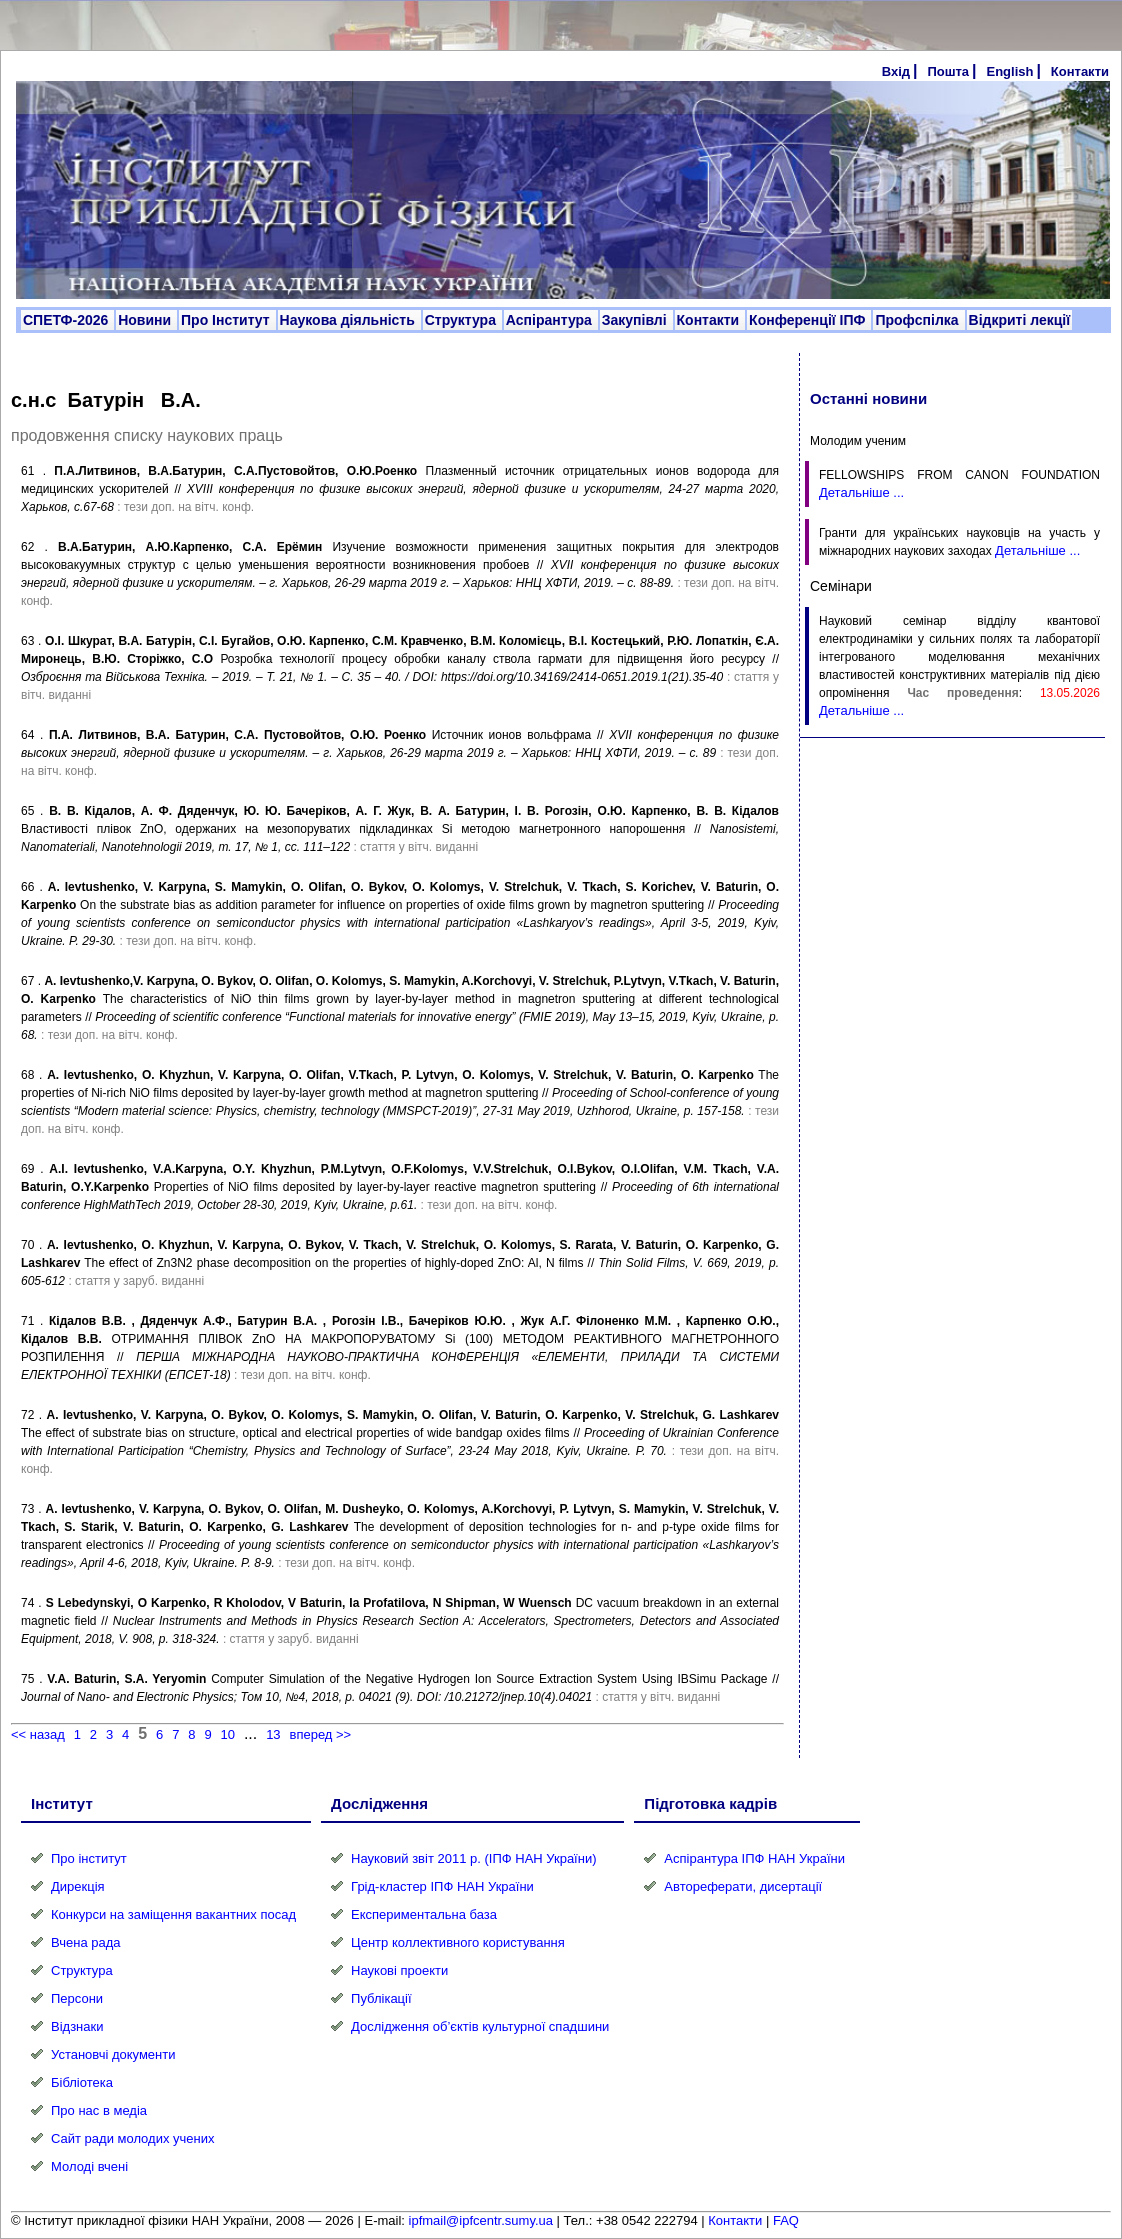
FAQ (786, 2220)
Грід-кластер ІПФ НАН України (442, 1886)
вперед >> (320, 1734)
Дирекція (78, 1886)
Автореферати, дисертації (743, 1886)
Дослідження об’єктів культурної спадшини (480, 2026)
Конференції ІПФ (809, 320)
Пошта (948, 71)
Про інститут (89, 1858)
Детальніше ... (861, 492)
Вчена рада (86, 1942)
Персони (77, 1998)
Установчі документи (113, 2054)
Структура (462, 320)
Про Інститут (227, 320)
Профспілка (918, 320)
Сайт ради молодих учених (132, 2138)
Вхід (896, 71)
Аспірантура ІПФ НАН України (754, 1858)
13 (273, 1734)
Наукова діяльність (349, 320)
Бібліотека (82, 2082)
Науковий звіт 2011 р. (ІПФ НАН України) (473, 1858)
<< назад (38, 1734)
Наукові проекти (399, 1970)
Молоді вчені (89, 2166)
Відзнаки (77, 2026)
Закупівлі (636, 320)
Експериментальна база (424, 1914)
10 (228, 1734)
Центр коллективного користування (458, 1942)
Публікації (381, 1998)
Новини (146, 320)
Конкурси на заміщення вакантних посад (173, 1914)
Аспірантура (551, 320)
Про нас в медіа (99, 2110)
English (1009, 71)
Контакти (1080, 71)
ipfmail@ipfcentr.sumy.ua (481, 2220)
